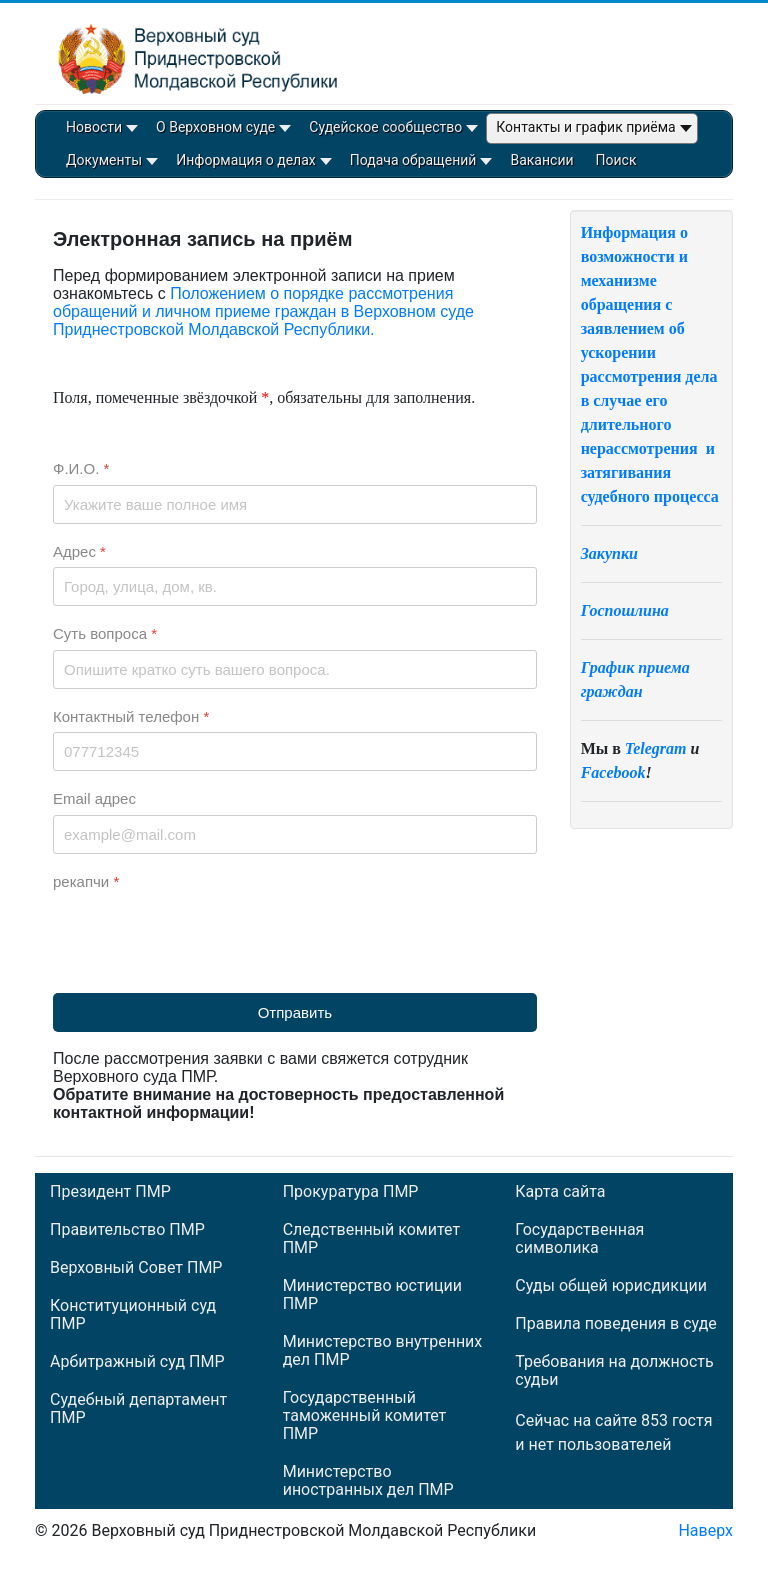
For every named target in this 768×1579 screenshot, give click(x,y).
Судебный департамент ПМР (138, 1409)
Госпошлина (625, 610)
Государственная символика (579, 1239)
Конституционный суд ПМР (133, 1315)
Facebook (613, 772)
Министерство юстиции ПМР (372, 1295)
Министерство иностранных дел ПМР (368, 1481)
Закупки (609, 553)
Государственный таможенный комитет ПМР (365, 1416)
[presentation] (205, 936)
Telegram (656, 748)
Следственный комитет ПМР (371, 1239)
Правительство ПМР (127, 1230)
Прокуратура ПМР (351, 1192)
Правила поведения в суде (616, 1324)
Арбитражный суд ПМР (137, 1362)
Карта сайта (560, 1192)
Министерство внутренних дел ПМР (383, 1351)
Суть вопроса (105, 633)
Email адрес (94, 798)
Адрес (79, 551)
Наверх (705, 1530)
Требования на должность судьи (614, 1371)
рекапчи (86, 881)
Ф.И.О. (81, 468)
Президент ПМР (110, 1192)
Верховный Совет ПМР (136, 1268)
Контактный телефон (131, 716)
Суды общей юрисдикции (611, 1286)
